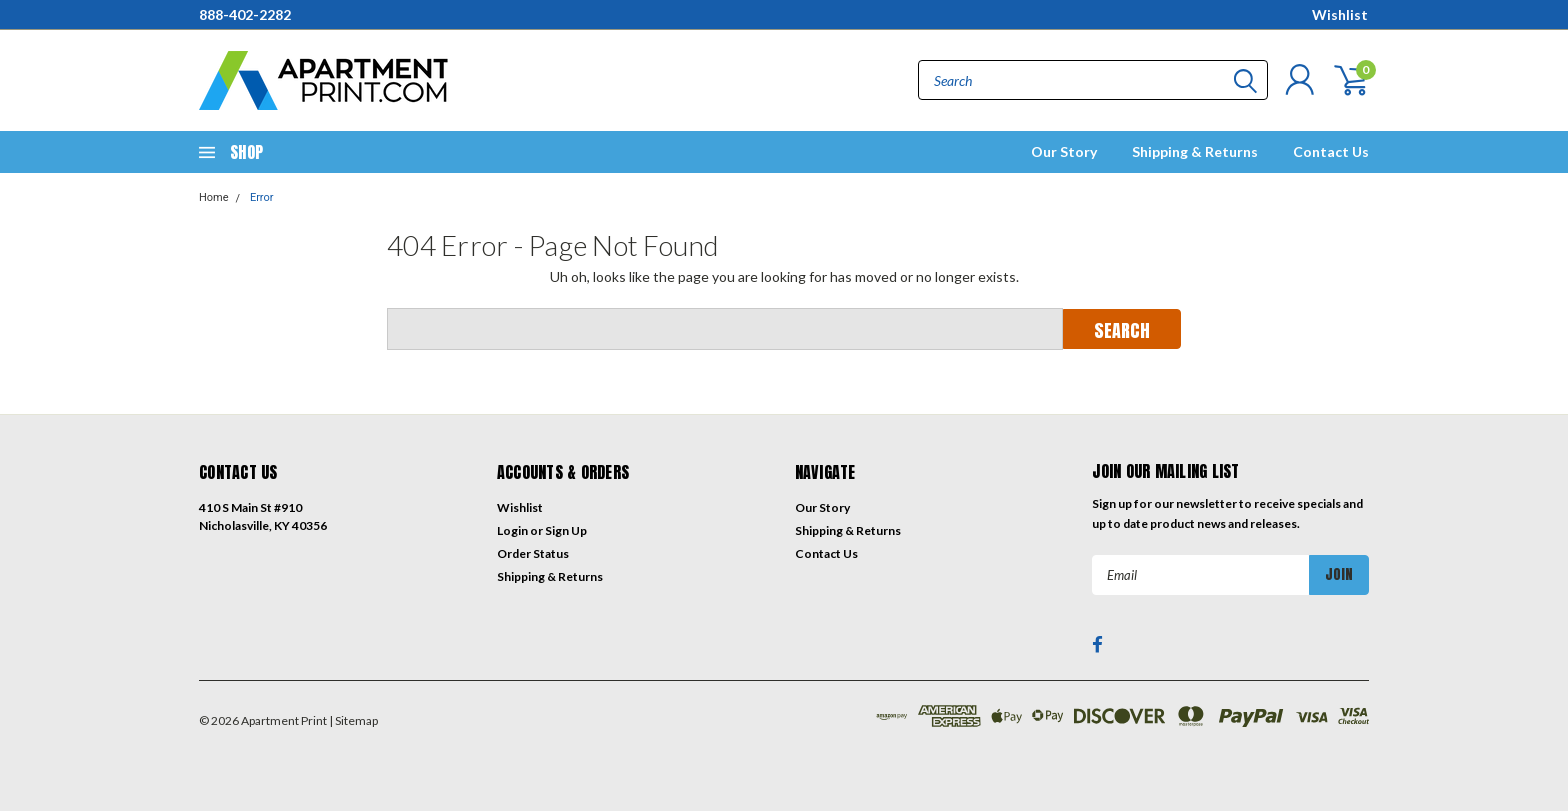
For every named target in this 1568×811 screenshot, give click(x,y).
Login (512, 530)
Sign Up (566, 530)
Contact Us (1331, 151)
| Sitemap (353, 720)
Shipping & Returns (1195, 151)
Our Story (1064, 151)
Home (214, 197)
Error (262, 197)
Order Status (533, 553)
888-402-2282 (245, 14)
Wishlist (1340, 14)
